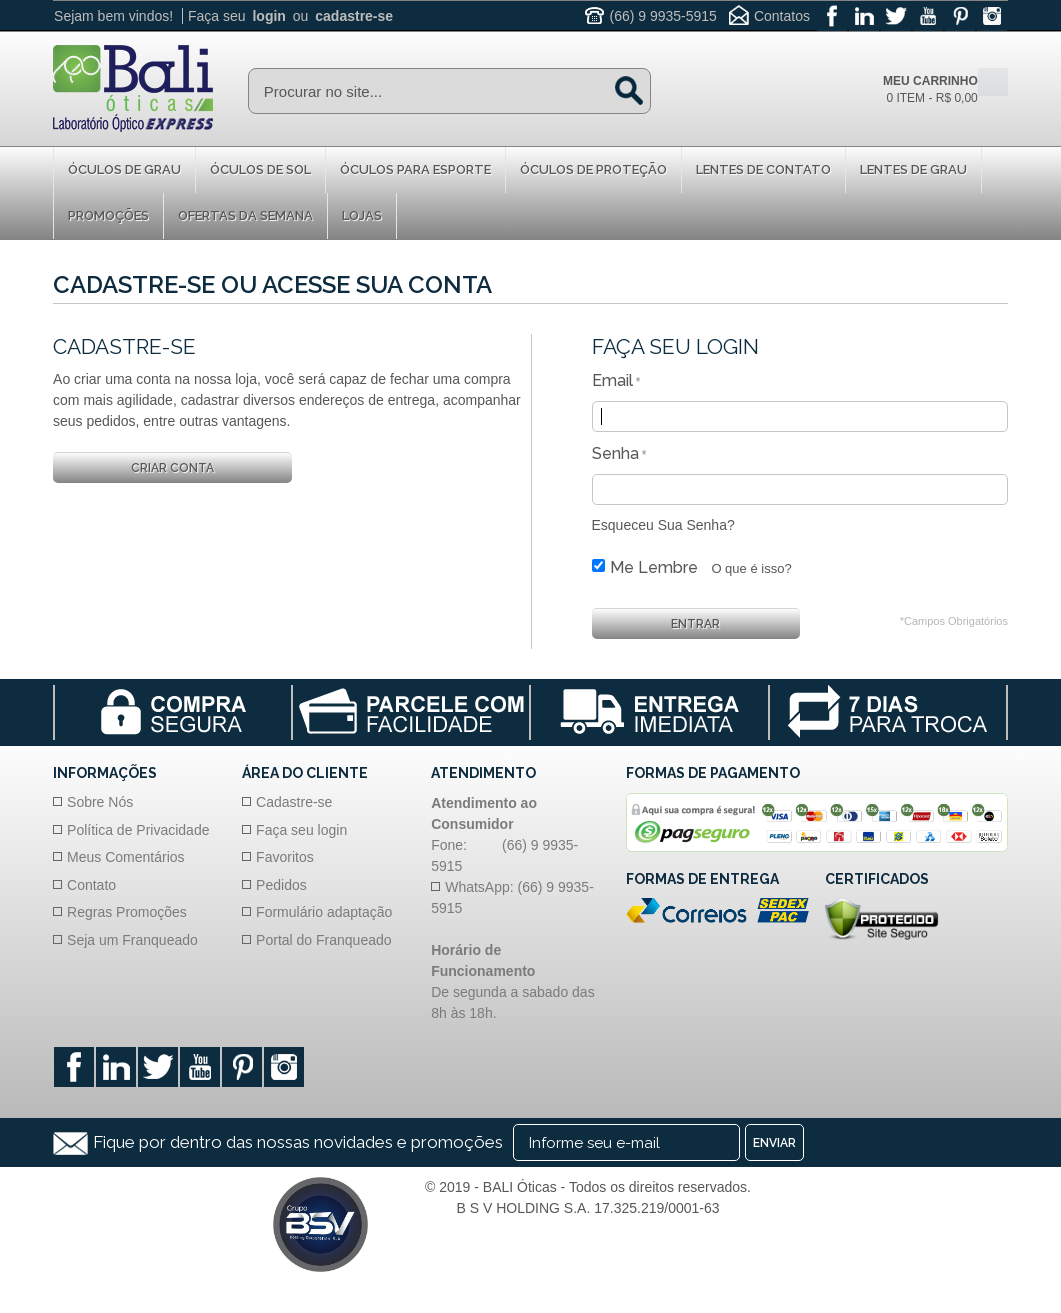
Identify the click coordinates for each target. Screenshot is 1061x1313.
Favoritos (285, 857)
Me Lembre (654, 567)
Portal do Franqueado (323, 940)
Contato (91, 885)
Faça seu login (301, 830)
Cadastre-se (294, 802)
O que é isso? (751, 568)
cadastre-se (354, 16)
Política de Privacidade (138, 830)
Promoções (108, 215)
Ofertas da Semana (245, 215)
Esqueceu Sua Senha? (663, 525)
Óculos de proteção (593, 169)
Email (612, 380)
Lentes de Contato (763, 169)
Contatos (782, 16)
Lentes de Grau (913, 169)
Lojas (362, 215)
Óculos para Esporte (415, 169)
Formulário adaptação (324, 912)
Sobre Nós (100, 802)
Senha (615, 453)
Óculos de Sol (260, 169)
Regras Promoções (127, 912)
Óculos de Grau (124, 169)
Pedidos (281, 885)
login (268, 16)
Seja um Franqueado (132, 940)
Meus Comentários (126, 857)
